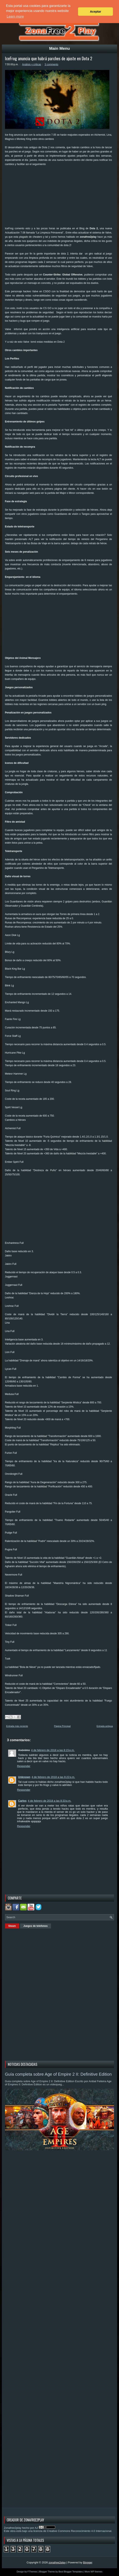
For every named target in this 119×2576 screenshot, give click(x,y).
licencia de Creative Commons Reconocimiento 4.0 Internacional (72, 2531)
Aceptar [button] (95, 11)
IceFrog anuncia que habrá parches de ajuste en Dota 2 (48, 58)
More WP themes (93, 2571)
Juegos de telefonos (35, 1925)
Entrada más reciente (17, 1726)
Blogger (87, 2562)
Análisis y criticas (31, 64)
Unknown (24, 1777)
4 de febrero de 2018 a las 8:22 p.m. (53, 1777)
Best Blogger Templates (71, 2571)
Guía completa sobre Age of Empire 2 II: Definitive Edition (58, 2074)
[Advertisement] (62, 195)
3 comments (51, 64)
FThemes (32, 2571)
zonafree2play (57, 2562)
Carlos (22, 1800)
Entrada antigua (105, 1726)
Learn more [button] (15, 16)
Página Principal (62, 1726)
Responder (24, 1766)
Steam (12, 1925)
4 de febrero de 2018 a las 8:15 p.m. (53, 1750)
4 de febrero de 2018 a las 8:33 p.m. (49, 1800)
